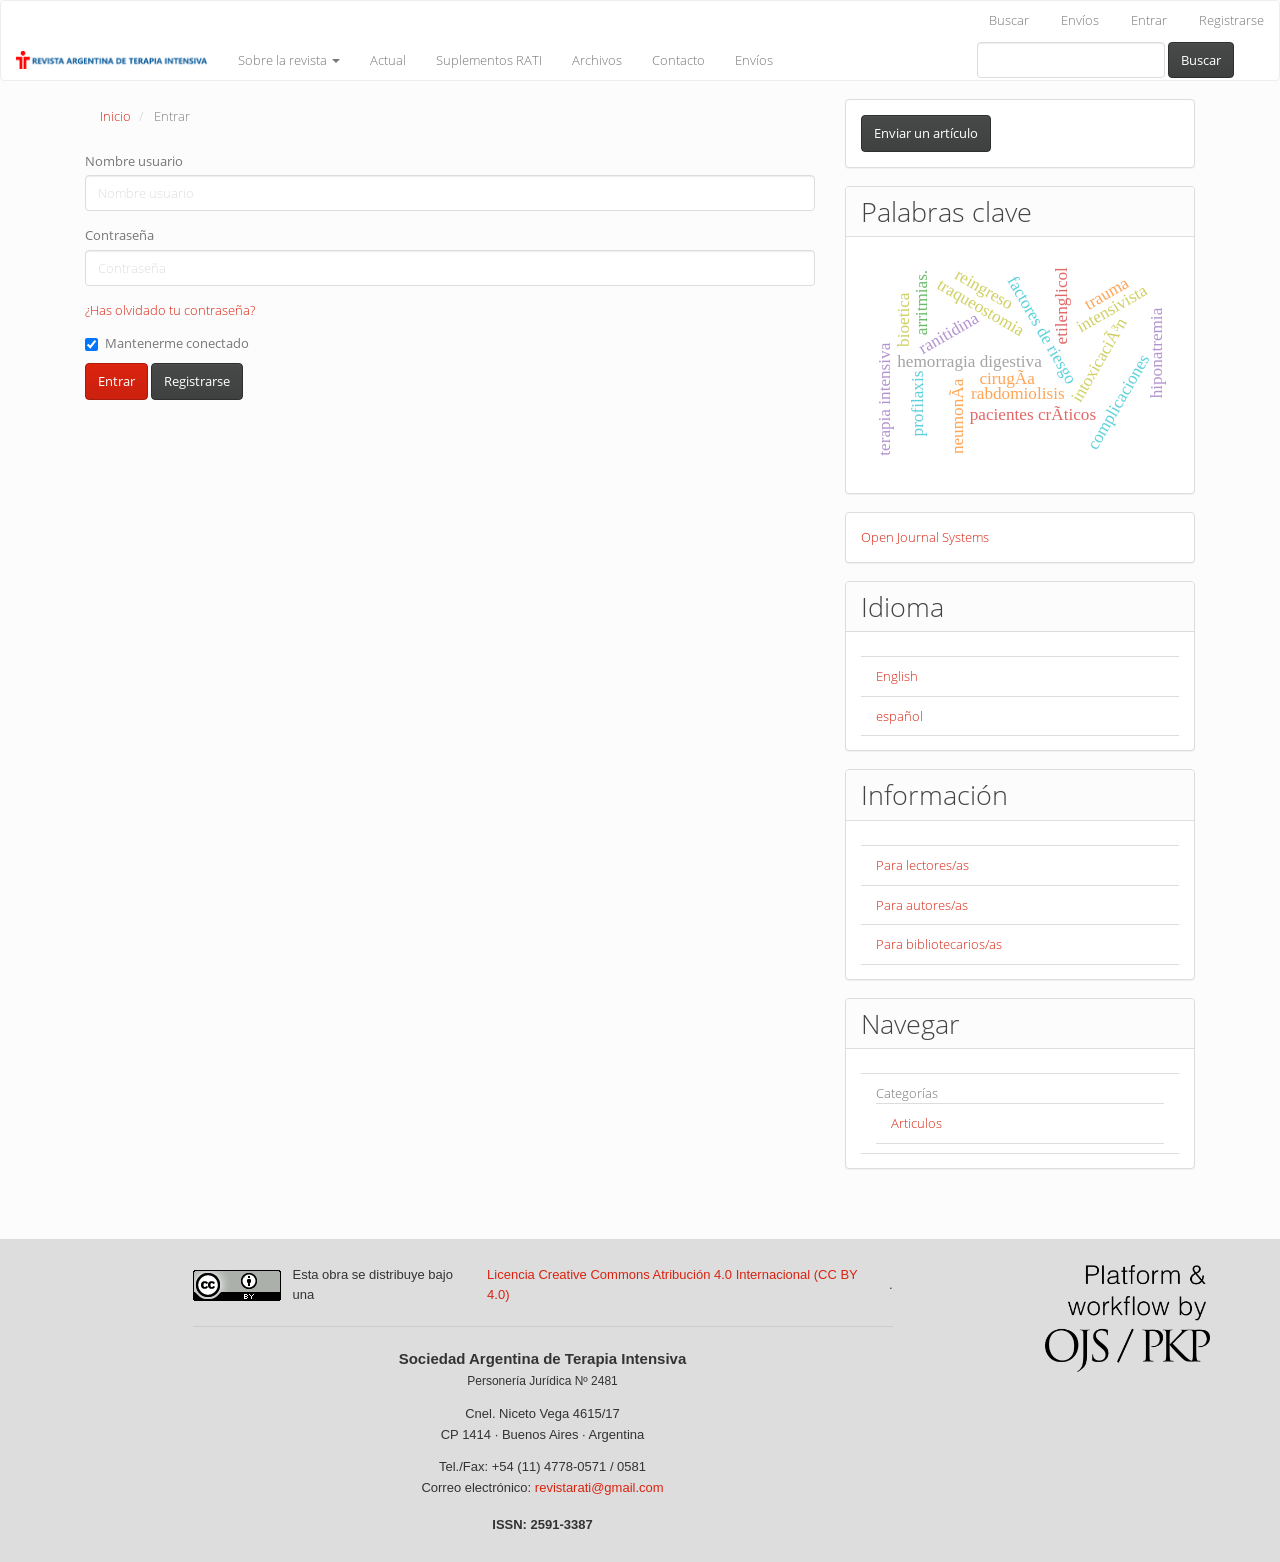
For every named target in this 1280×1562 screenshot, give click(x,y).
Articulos (916, 1123)
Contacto (678, 60)
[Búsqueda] (1071, 60)
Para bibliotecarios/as (939, 944)
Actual (388, 60)
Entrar (1149, 20)
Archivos (597, 60)
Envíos (1080, 20)
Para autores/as (922, 905)
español (899, 716)
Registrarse (1231, 20)
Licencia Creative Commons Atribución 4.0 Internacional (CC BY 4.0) (672, 1285)
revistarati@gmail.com (599, 1487)
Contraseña (119, 235)
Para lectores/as (922, 865)
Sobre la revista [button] (289, 60)
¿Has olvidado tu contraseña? (170, 310)
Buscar (1009, 20)
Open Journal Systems (925, 537)
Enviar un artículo (926, 133)
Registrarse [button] (197, 381)
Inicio (115, 116)
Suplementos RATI (489, 60)
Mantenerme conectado (167, 343)
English (897, 676)
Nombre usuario (134, 161)
